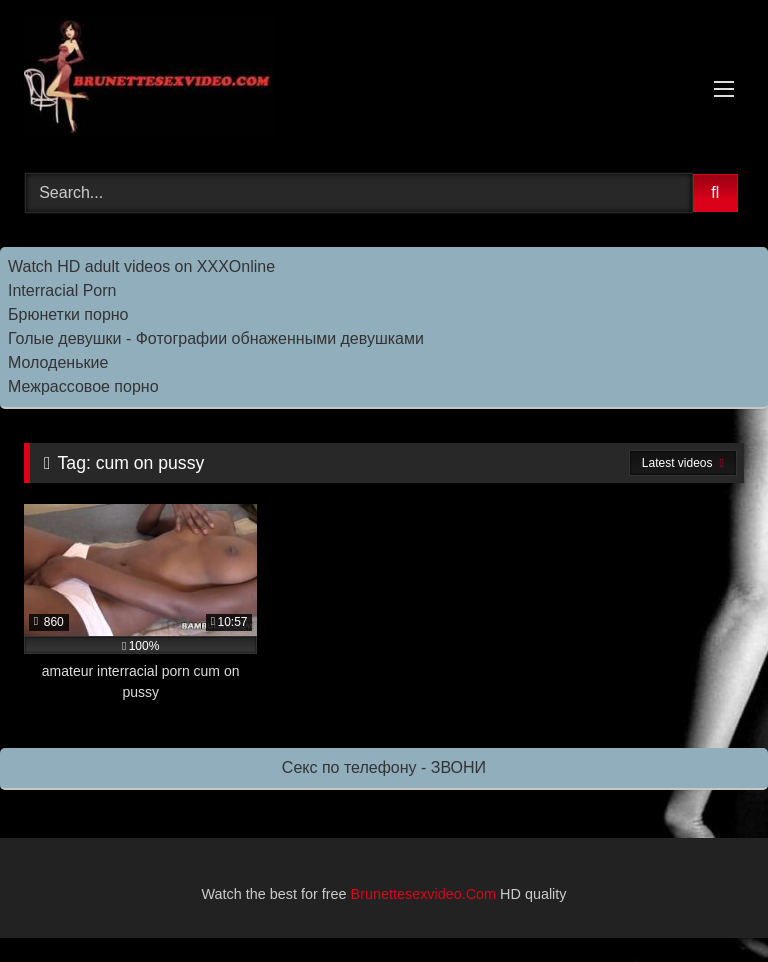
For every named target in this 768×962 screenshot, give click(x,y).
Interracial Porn (62, 290)
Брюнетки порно (68, 314)
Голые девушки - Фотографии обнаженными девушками (216, 338)
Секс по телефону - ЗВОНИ (384, 767)
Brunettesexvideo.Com (424, 894)
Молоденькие (58, 362)
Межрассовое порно (83, 386)
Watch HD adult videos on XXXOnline (141, 266)
